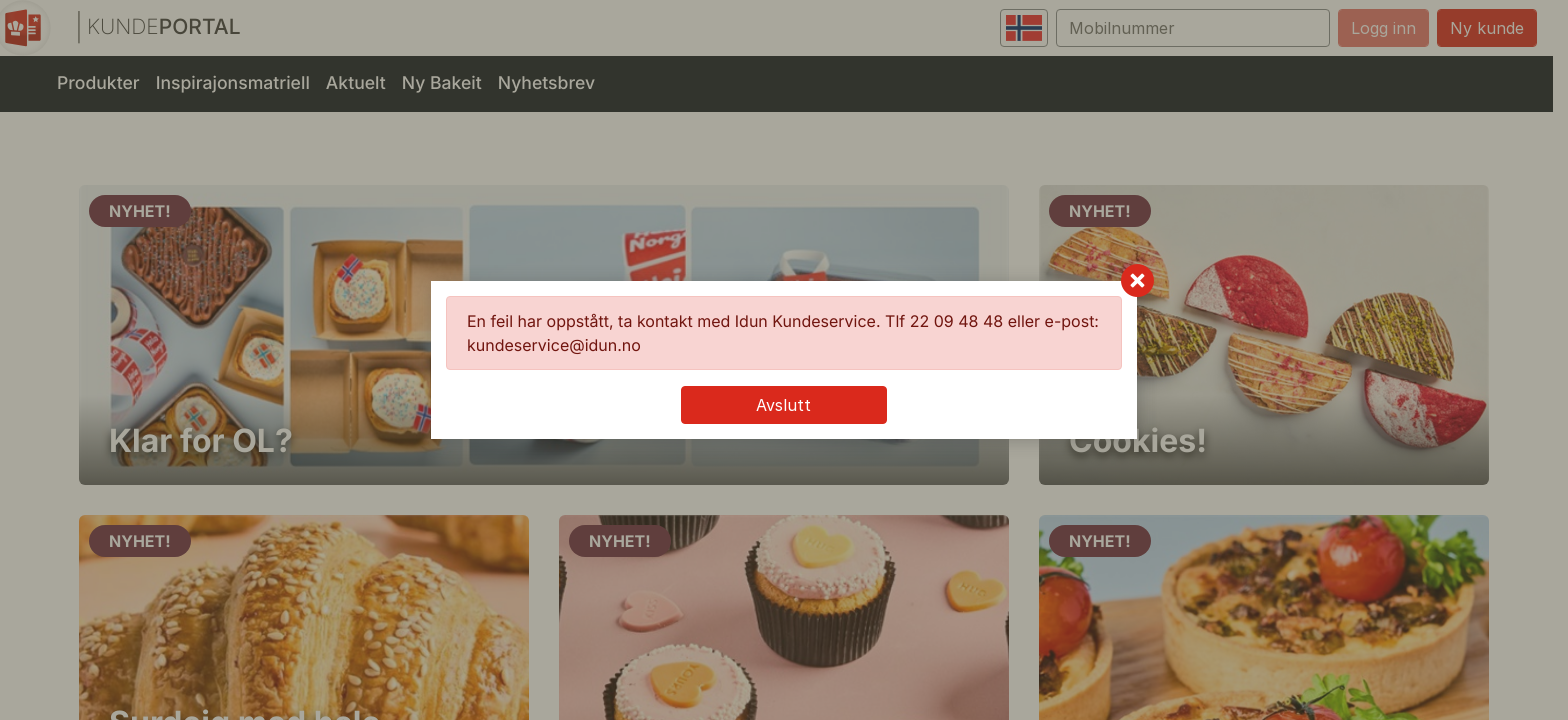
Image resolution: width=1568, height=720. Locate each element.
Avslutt (783, 405)
